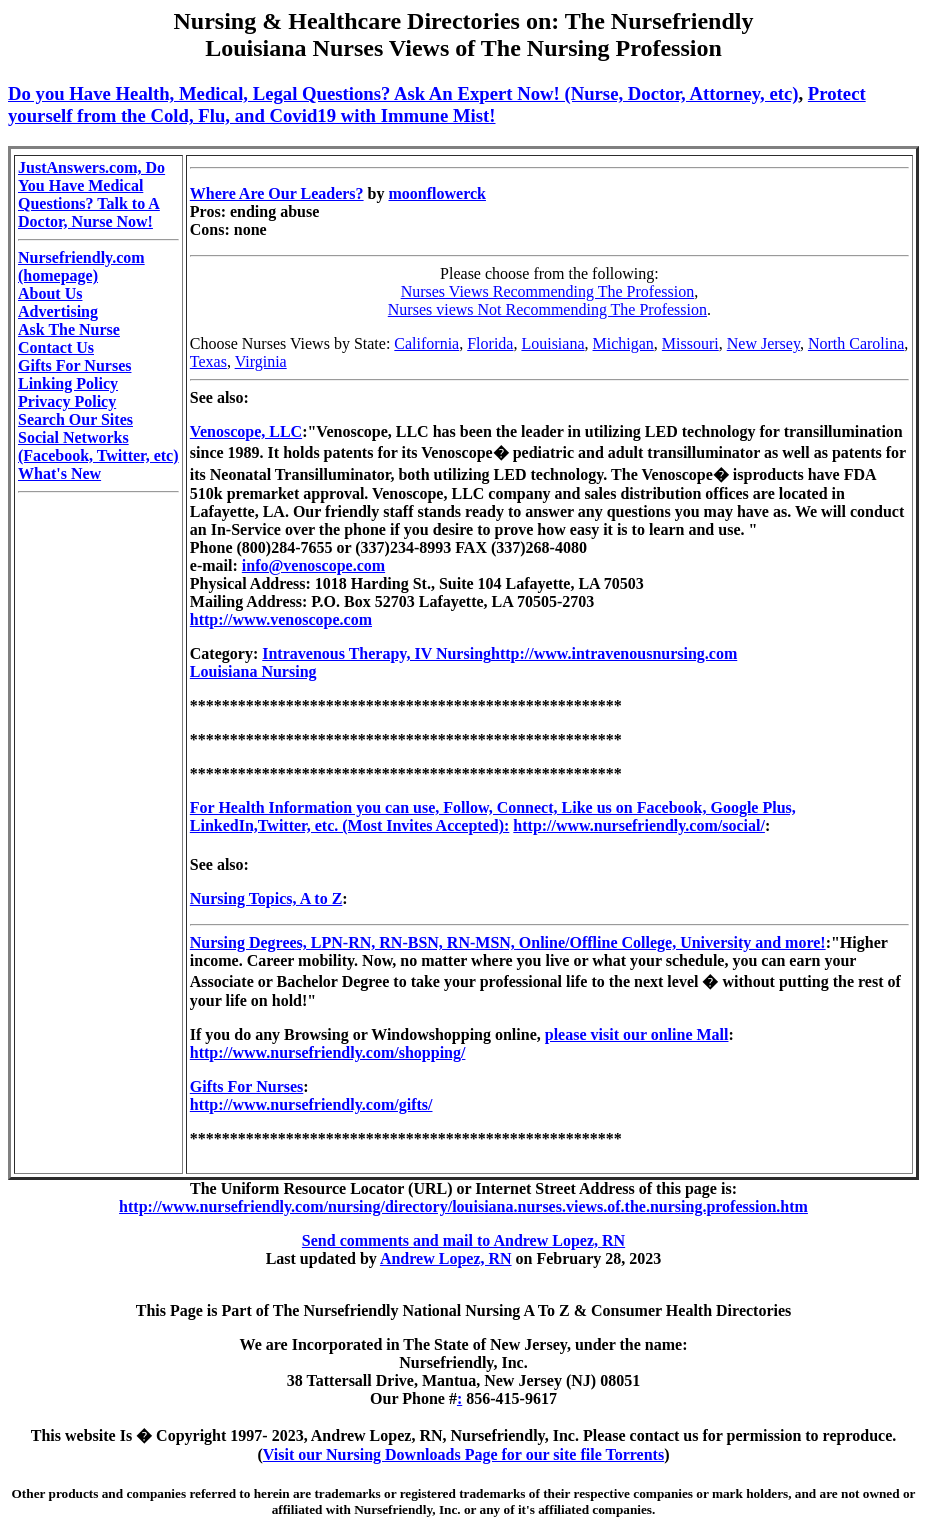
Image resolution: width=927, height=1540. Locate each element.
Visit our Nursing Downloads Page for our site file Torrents (463, 1454)
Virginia (261, 361)
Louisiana (552, 343)
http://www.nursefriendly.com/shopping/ (328, 1052)
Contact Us (56, 347)
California (426, 343)
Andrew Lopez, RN (446, 1258)
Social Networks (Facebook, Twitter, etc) (98, 446)
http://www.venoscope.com (281, 619)
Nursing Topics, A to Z (266, 898)
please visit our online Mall (637, 1034)
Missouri (690, 343)
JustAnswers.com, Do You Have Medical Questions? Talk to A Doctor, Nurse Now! (91, 194)
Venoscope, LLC (246, 431)
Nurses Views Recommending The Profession (548, 291)
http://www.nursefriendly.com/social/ (639, 825)
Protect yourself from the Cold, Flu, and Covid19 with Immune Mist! (437, 104)
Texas (208, 361)
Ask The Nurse (69, 329)
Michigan (623, 343)
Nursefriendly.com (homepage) (81, 266)
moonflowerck (436, 193)
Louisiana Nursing (253, 671)
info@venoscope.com (313, 565)
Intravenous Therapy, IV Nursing (376, 653)
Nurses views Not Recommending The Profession (547, 309)
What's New (59, 473)
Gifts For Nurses (74, 365)
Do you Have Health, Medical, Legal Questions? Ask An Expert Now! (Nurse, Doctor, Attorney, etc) (403, 93)
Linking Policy (68, 383)
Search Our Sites (75, 419)
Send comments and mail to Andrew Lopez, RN (463, 1240)
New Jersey (763, 343)
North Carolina (856, 343)
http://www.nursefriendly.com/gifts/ (311, 1104)
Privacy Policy (67, 401)
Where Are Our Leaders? (277, 193)
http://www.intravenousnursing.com (614, 653)
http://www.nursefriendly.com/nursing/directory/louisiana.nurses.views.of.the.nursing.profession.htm (463, 1206)
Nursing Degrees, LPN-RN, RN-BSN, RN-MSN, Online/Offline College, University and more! (508, 942)
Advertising (58, 311)
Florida (490, 343)
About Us (50, 293)
